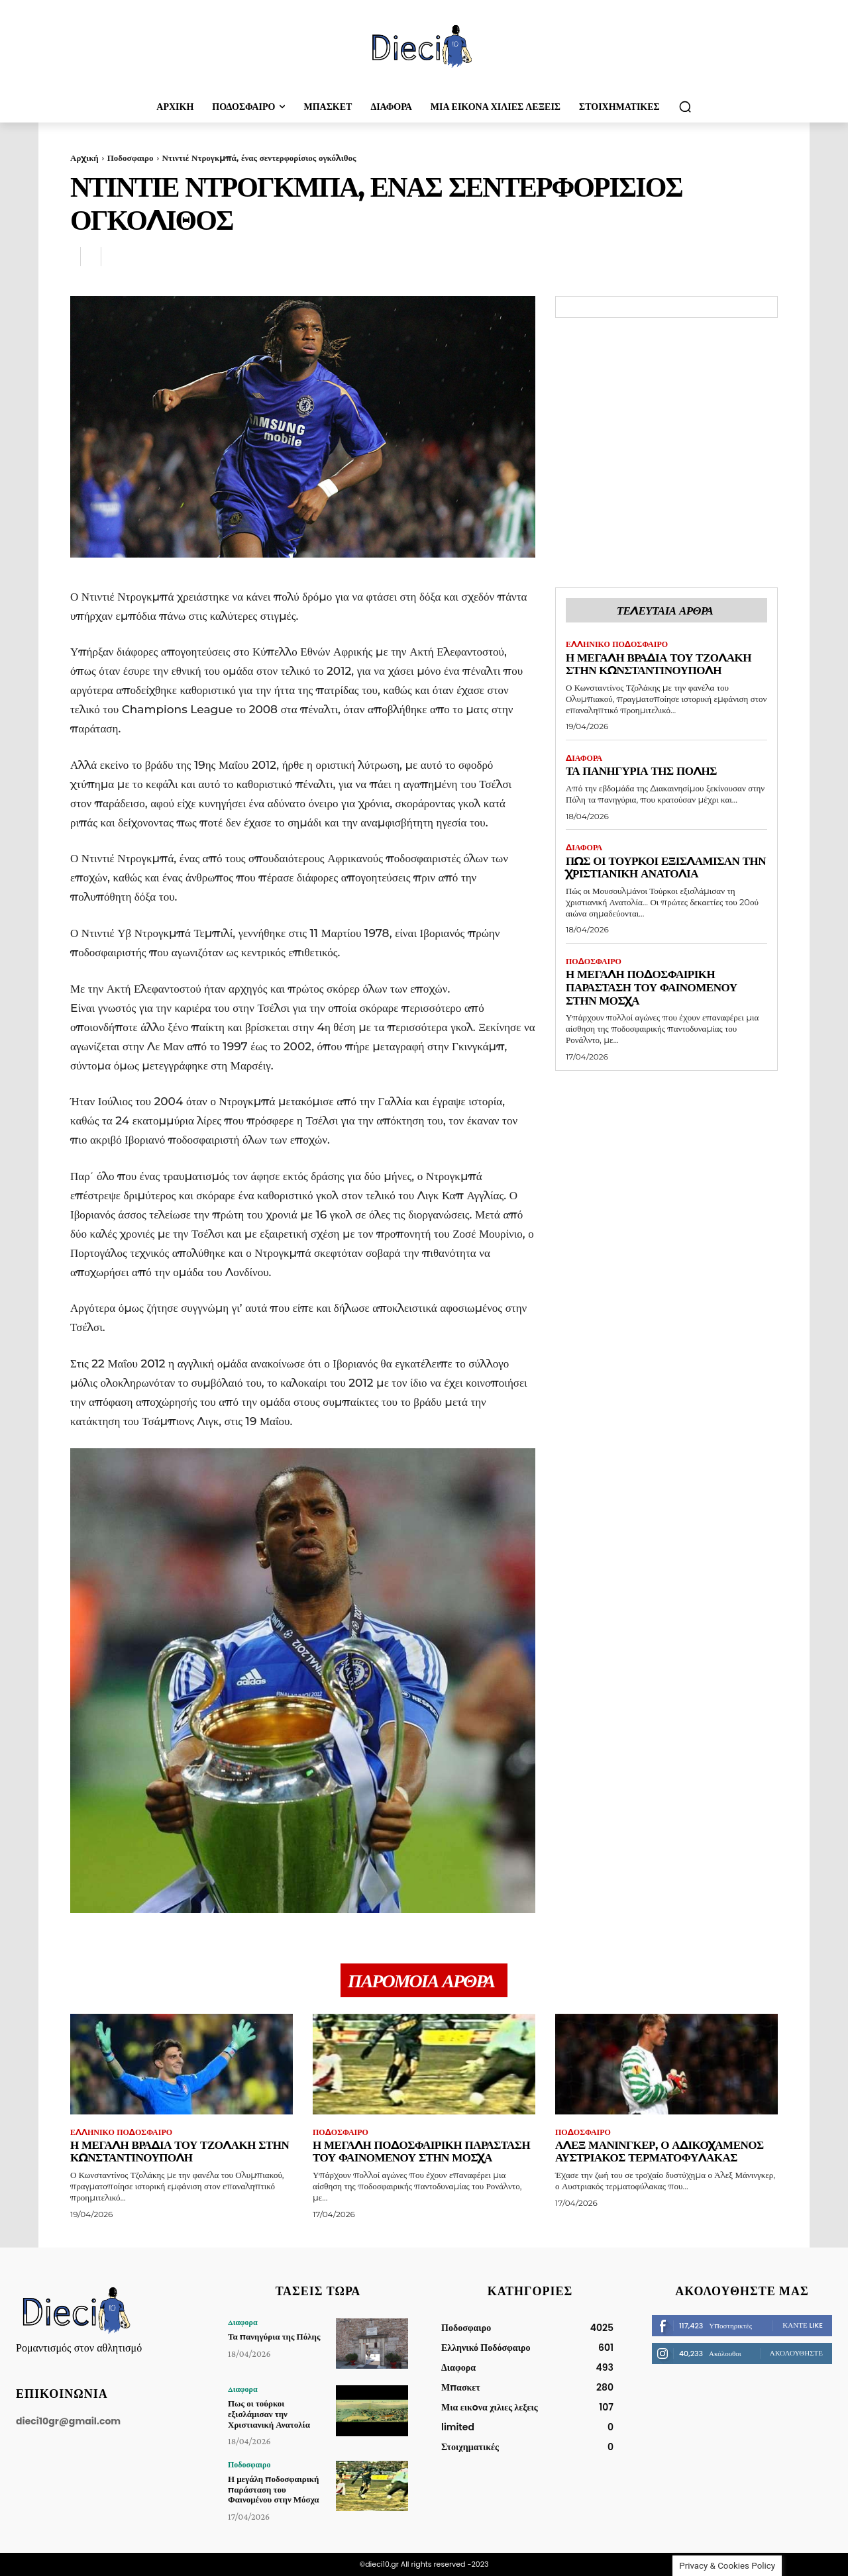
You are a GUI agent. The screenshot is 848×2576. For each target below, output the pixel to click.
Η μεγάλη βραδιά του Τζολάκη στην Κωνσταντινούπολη (658, 664)
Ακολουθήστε (796, 2353)
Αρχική (84, 157)
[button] (685, 107)
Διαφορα (584, 758)
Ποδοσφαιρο (130, 157)
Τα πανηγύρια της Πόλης (641, 770)
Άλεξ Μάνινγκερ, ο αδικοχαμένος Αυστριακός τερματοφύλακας (659, 2151)
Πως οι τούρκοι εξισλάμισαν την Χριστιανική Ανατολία (666, 867)
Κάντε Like (802, 2325)
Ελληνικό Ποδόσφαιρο (617, 644)
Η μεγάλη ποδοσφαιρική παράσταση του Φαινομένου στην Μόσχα (651, 987)
